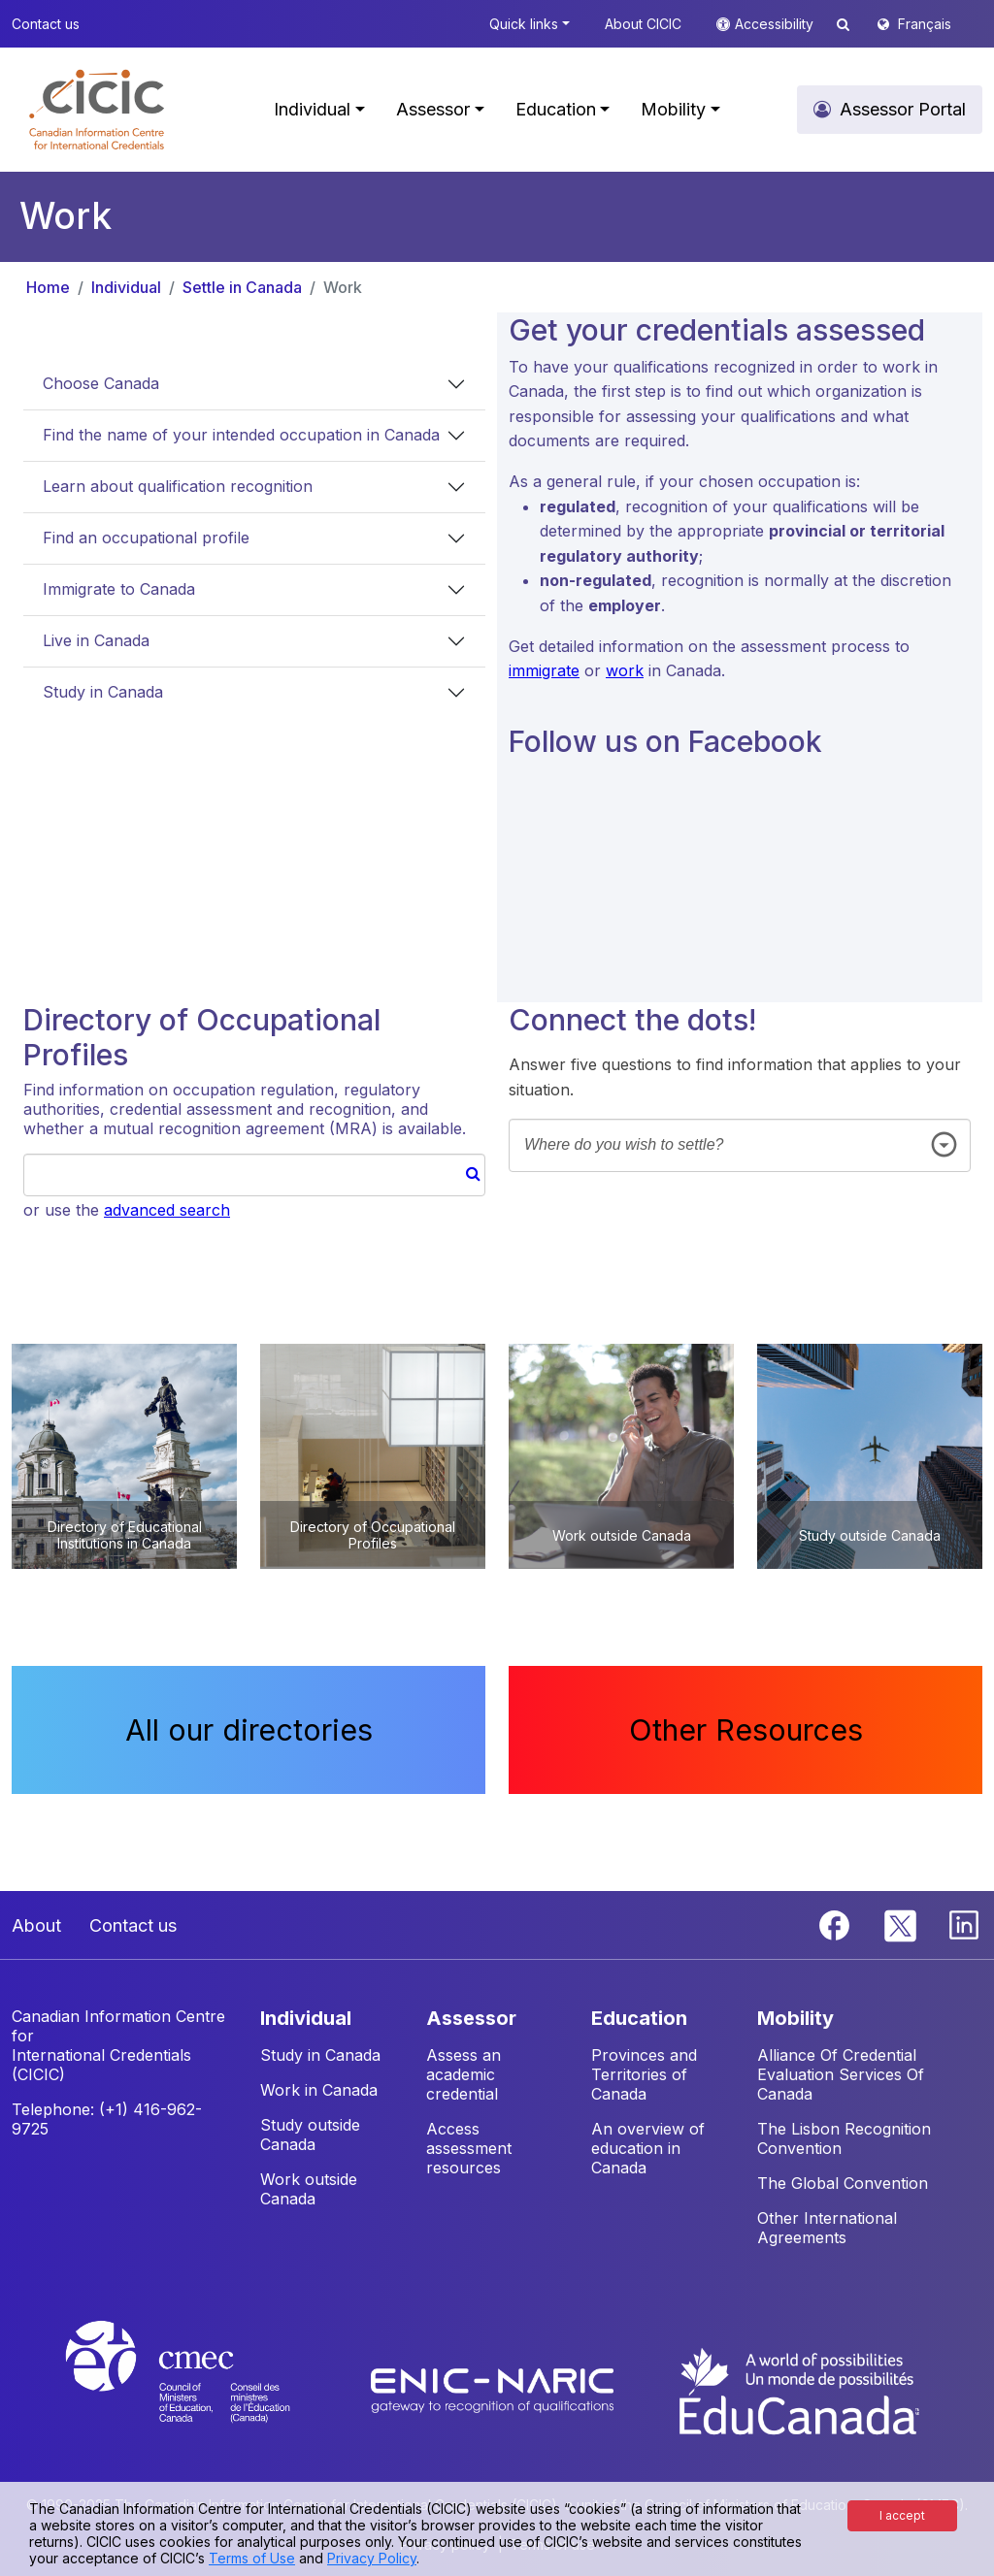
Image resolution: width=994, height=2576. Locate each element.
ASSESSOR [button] (471, 2018)
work (625, 670)
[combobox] (739, 1145)
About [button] (36, 1925)
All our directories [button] (249, 1729)
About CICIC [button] (643, 24)
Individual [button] (312, 109)
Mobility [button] (673, 109)
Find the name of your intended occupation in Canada (241, 434)
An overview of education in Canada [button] (648, 2148)
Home (48, 287)
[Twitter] (901, 1923)
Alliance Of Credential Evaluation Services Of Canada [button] (840, 2074)
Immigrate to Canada (119, 589)
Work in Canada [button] (319, 2090)
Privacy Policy (371, 2558)
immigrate (544, 670)
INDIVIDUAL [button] (305, 2018)
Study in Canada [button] (320, 2055)
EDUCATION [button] (639, 2018)
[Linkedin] (963, 1923)
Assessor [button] (433, 109)
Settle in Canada (242, 287)
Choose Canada (101, 383)
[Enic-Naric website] (494, 2389)
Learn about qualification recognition (178, 486)
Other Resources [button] (746, 1729)
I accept (902, 2515)
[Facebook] (836, 1923)
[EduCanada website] (798, 2389)
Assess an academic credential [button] (463, 2074)
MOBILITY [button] (795, 2018)
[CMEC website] (203, 2389)
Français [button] (924, 24)
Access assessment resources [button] (469, 2148)
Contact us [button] (46, 24)
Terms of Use (252, 2558)
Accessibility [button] (776, 24)
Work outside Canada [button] (308, 2188)
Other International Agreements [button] (827, 2227)
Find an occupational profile (146, 537)
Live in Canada (96, 640)
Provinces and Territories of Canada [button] (644, 2074)
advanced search (167, 1210)
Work (342, 287)
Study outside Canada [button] (310, 2134)
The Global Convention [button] (842, 2183)
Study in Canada (103, 691)
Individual (126, 287)
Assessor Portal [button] (903, 109)
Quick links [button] (523, 24)
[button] (97, 109)
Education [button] (555, 109)
